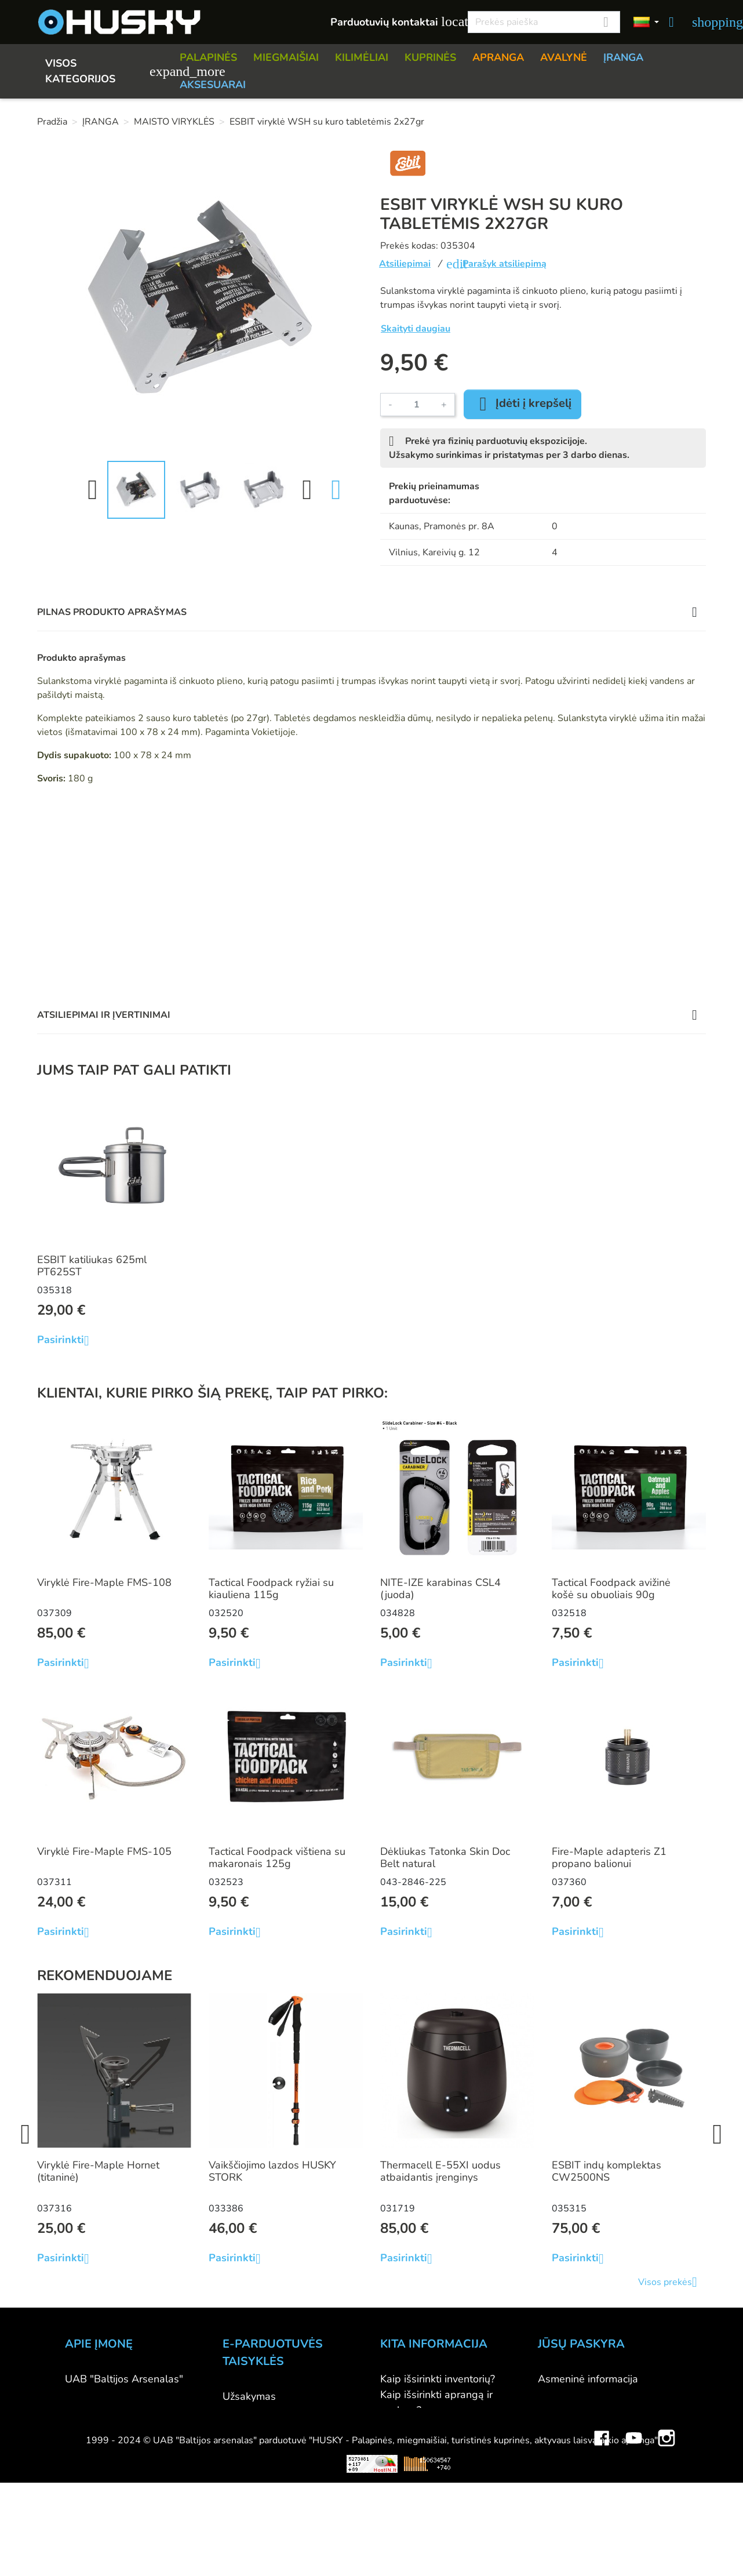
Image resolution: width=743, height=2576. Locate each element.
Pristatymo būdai (262, 2428)
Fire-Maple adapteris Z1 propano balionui (609, 1857)
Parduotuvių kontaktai (392, 21)
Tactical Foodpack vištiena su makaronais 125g (277, 1857)
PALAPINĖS (208, 57)
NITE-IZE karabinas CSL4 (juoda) (440, 1589)
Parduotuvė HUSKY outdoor (130, 2410)
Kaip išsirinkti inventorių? (437, 2379)
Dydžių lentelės (416, 2457)
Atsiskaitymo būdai (267, 2412)
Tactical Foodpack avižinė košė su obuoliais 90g (611, 1589)
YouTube (634, 2549)
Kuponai (557, 2457)
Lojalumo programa (426, 2504)
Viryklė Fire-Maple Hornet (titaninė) (98, 2171)
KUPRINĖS (430, 57)
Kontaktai (87, 2395)
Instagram (666, 2549)
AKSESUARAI (213, 85)
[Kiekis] (416, 405)
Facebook (601, 2549)
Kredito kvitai (568, 2426)
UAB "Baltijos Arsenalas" (124, 2379)
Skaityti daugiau (415, 328)
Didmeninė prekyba (110, 2426)
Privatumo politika (265, 2459)
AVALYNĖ (563, 57)
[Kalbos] (646, 22)
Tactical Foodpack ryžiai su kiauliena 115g (271, 1589)
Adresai (556, 2441)
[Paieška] (544, 22)
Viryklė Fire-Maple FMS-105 (104, 1851)
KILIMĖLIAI (361, 57)
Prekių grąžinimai (577, 2395)
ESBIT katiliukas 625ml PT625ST (92, 1266)
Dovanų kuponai (418, 2520)
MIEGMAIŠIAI (286, 57)
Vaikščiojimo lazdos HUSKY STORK (272, 2171)
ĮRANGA (623, 57)
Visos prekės (672, 2282)
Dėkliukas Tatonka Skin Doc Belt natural (445, 1857)
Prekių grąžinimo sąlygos (281, 2443)
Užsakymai (563, 2410)
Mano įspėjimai (573, 2473)
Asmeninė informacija (588, 2379)
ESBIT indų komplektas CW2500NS (606, 2171)
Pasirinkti (67, 1340)
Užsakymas (249, 2396)
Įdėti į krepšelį (522, 404)
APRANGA (498, 57)
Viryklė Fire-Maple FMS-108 (104, 1582)
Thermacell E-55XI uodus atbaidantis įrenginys (440, 2171)
